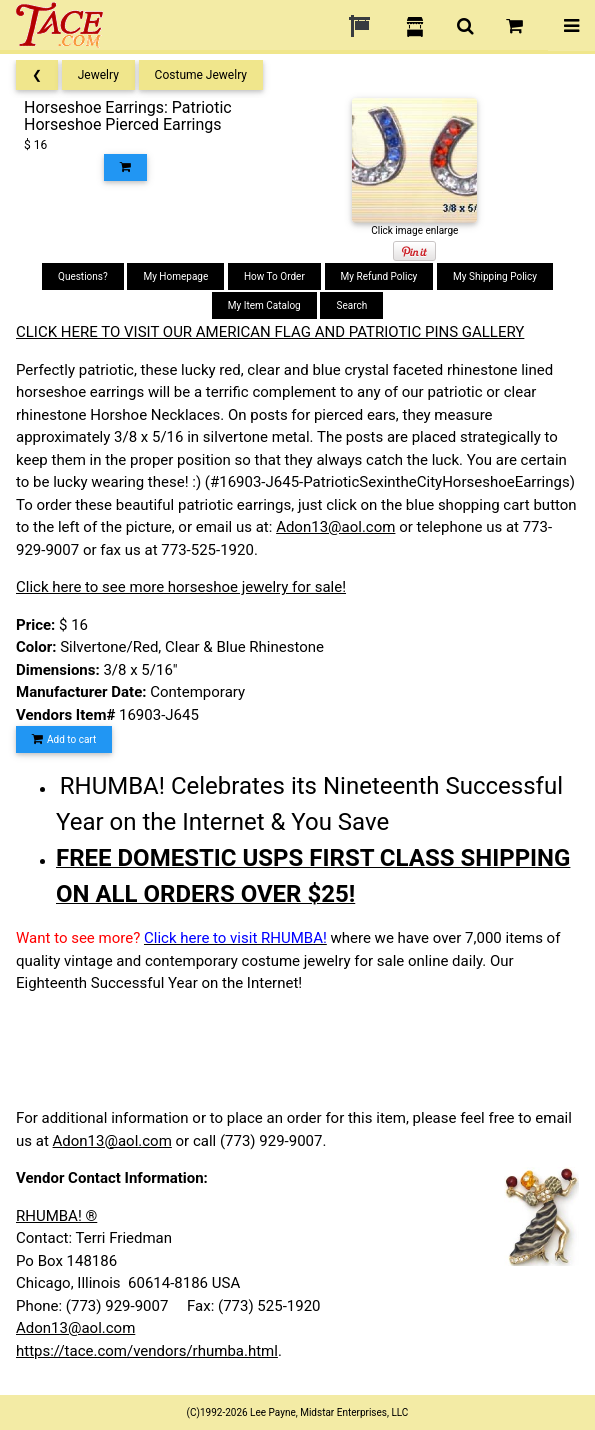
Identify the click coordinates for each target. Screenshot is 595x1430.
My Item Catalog (264, 305)
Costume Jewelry (201, 75)
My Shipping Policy (495, 276)
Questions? (83, 276)
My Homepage (175, 276)
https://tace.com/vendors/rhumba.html (147, 1351)
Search (351, 305)
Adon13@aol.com (335, 527)
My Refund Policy (379, 276)
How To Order (274, 276)
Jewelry (98, 75)
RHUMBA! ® (56, 1216)
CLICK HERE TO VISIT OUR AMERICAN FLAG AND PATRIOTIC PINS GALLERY (270, 332)
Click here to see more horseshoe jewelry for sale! (181, 587)
